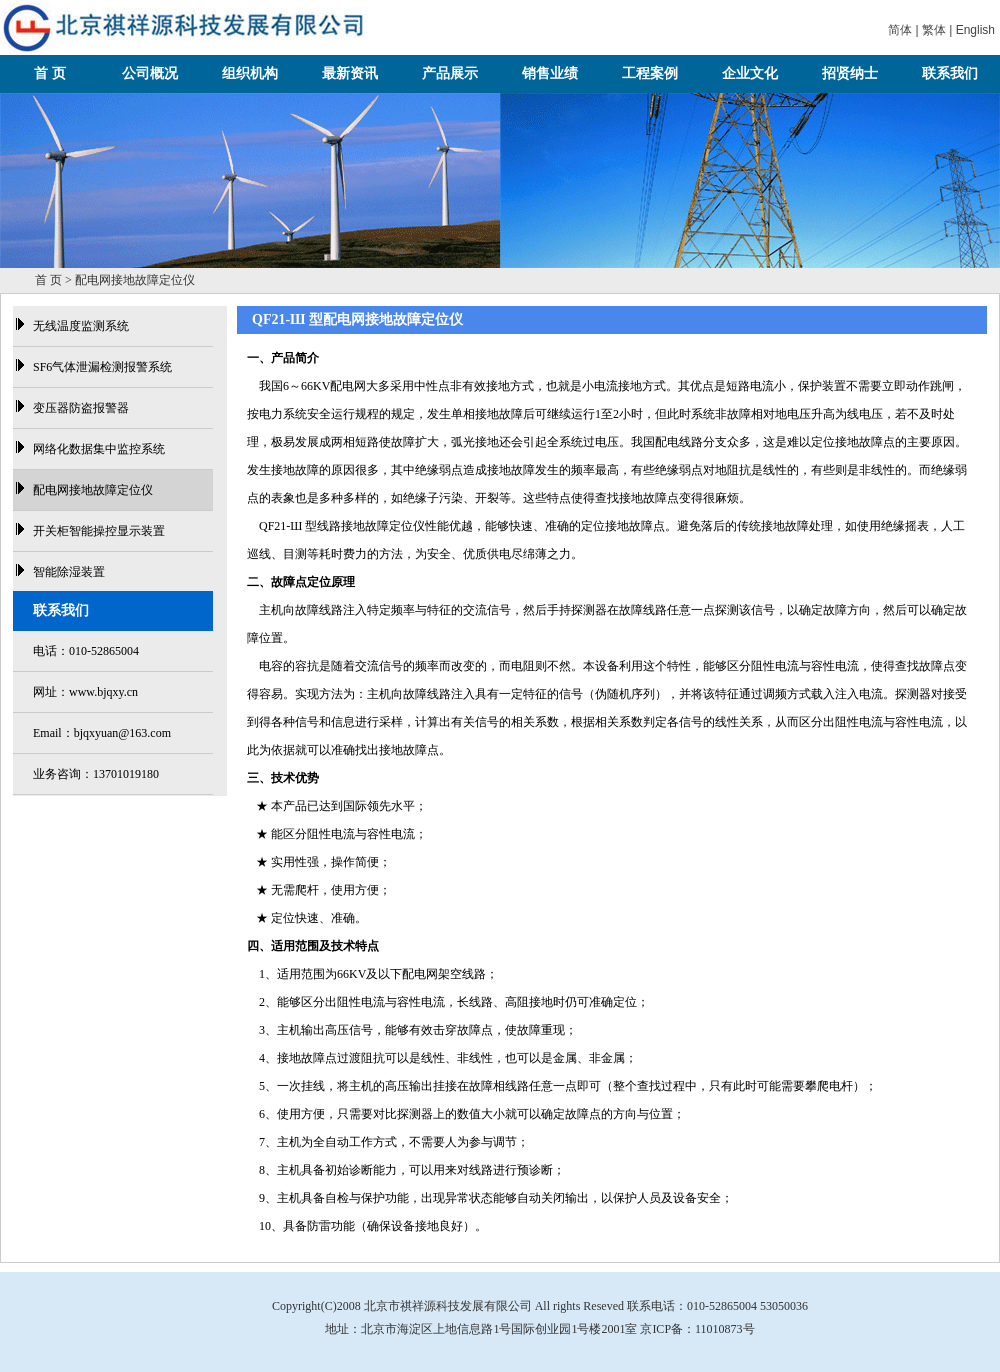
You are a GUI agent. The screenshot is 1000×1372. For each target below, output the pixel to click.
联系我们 (950, 73)
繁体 (934, 30)
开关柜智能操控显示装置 (99, 531)
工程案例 (650, 73)
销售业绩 (550, 73)
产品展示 (450, 73)
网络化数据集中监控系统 (99, 449)
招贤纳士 (850, 73)
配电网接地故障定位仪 (93, 490)
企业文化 (750, 73)
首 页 (50, 73)
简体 (900, 30)
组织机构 (250, 73)
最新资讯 (350, 73)
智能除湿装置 (69, 572)
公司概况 (150, 73)
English (975, 30)
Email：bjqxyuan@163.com (102, 733)
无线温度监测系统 (81, 326)
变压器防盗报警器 (81, 408)
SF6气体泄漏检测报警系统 (102, 367)
